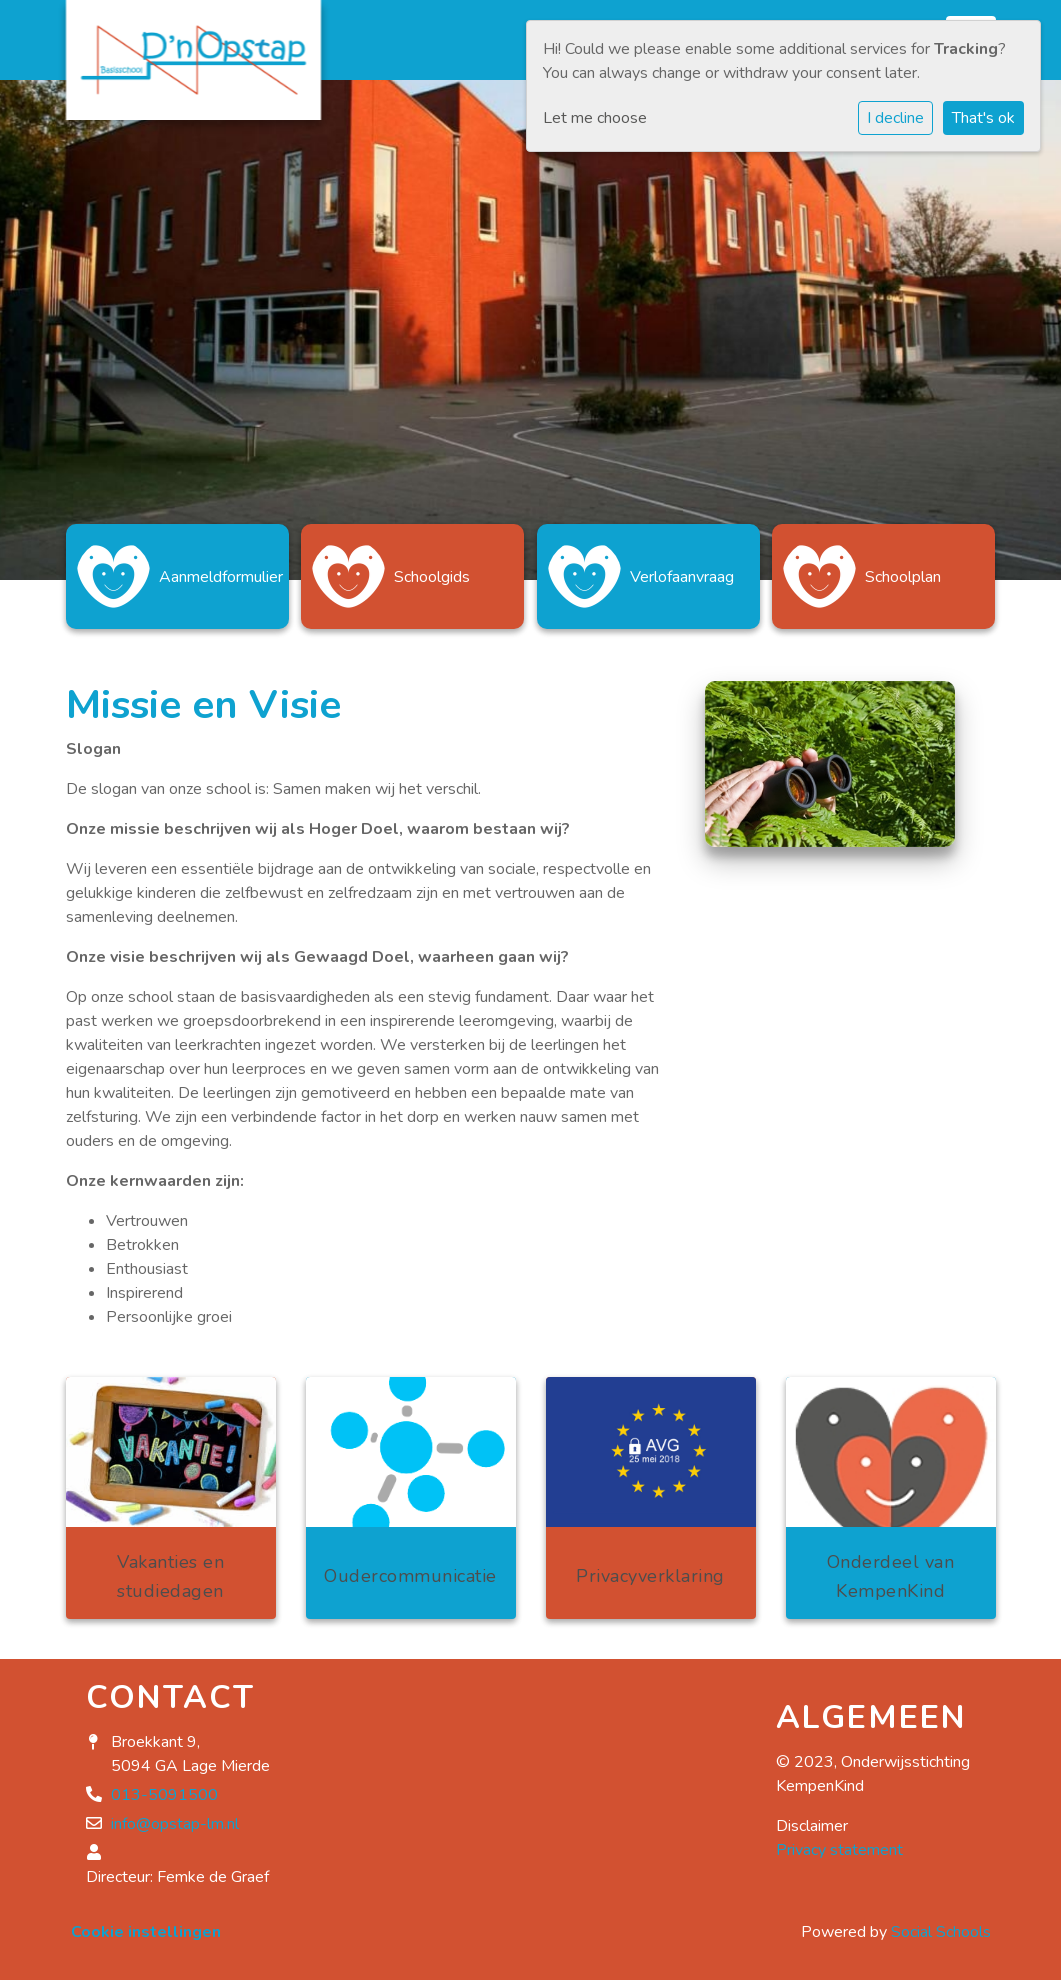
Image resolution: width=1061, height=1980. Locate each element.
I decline (895, 118)
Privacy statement (839, 1850)
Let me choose (595, 118)
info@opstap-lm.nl (175, 1824)
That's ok (983, 118)
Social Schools (941, 1932)
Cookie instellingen (146, 1932)
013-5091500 (164, 1795)
